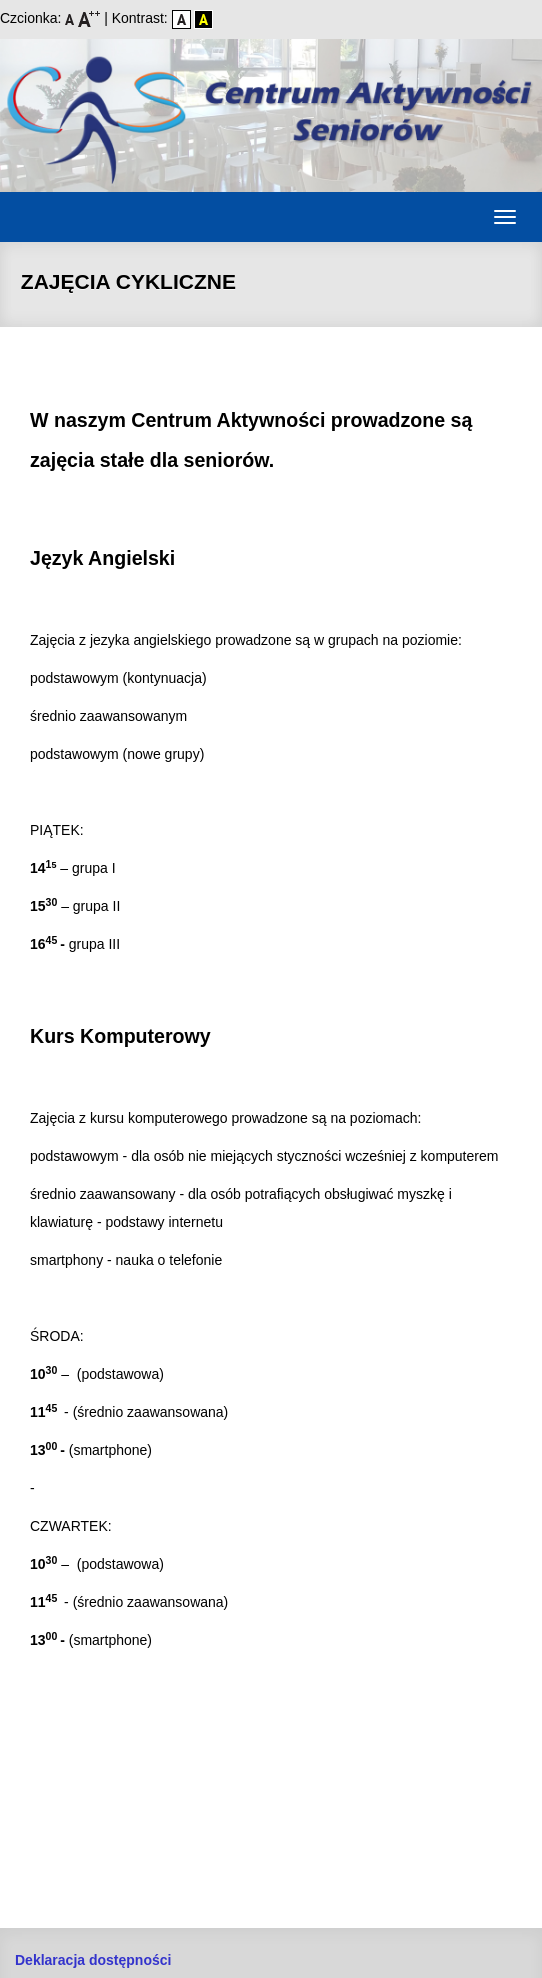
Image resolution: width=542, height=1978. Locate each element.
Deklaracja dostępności (93, 1960)
